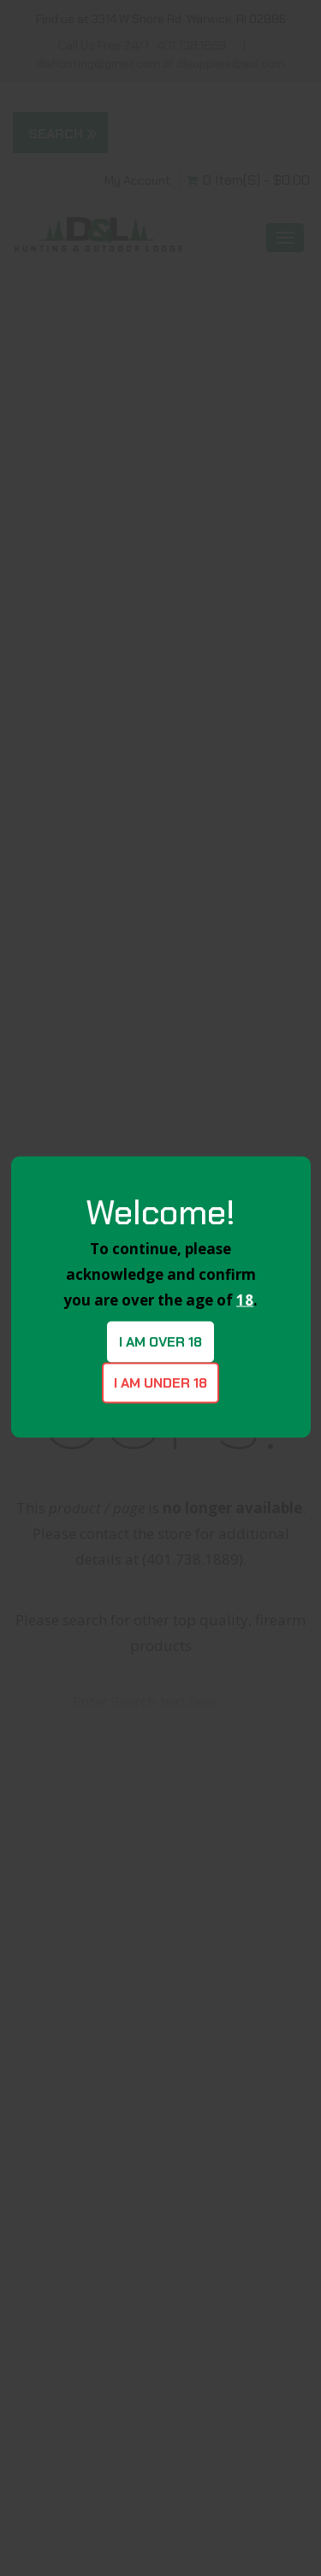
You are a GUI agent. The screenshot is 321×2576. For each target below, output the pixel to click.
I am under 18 (160, 1382)
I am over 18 (160, 1341)
